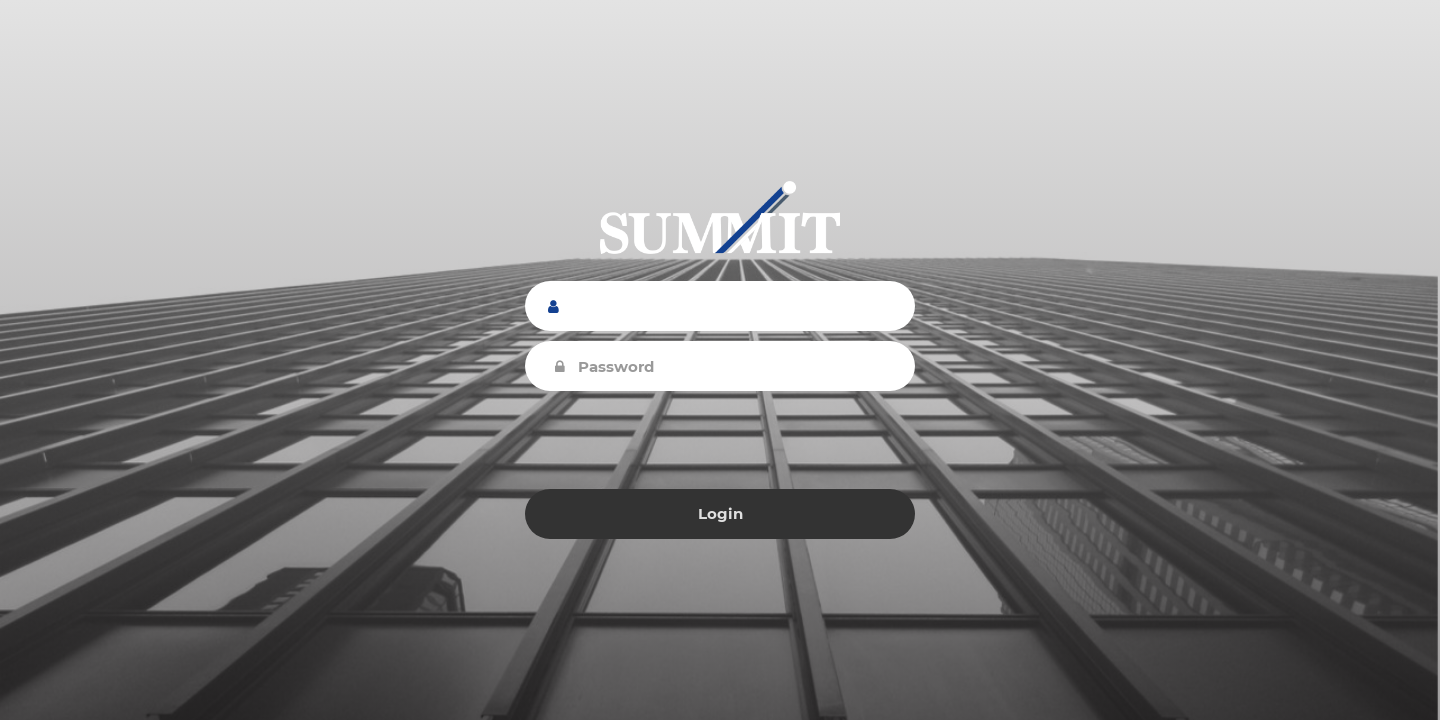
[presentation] (720, 440)
